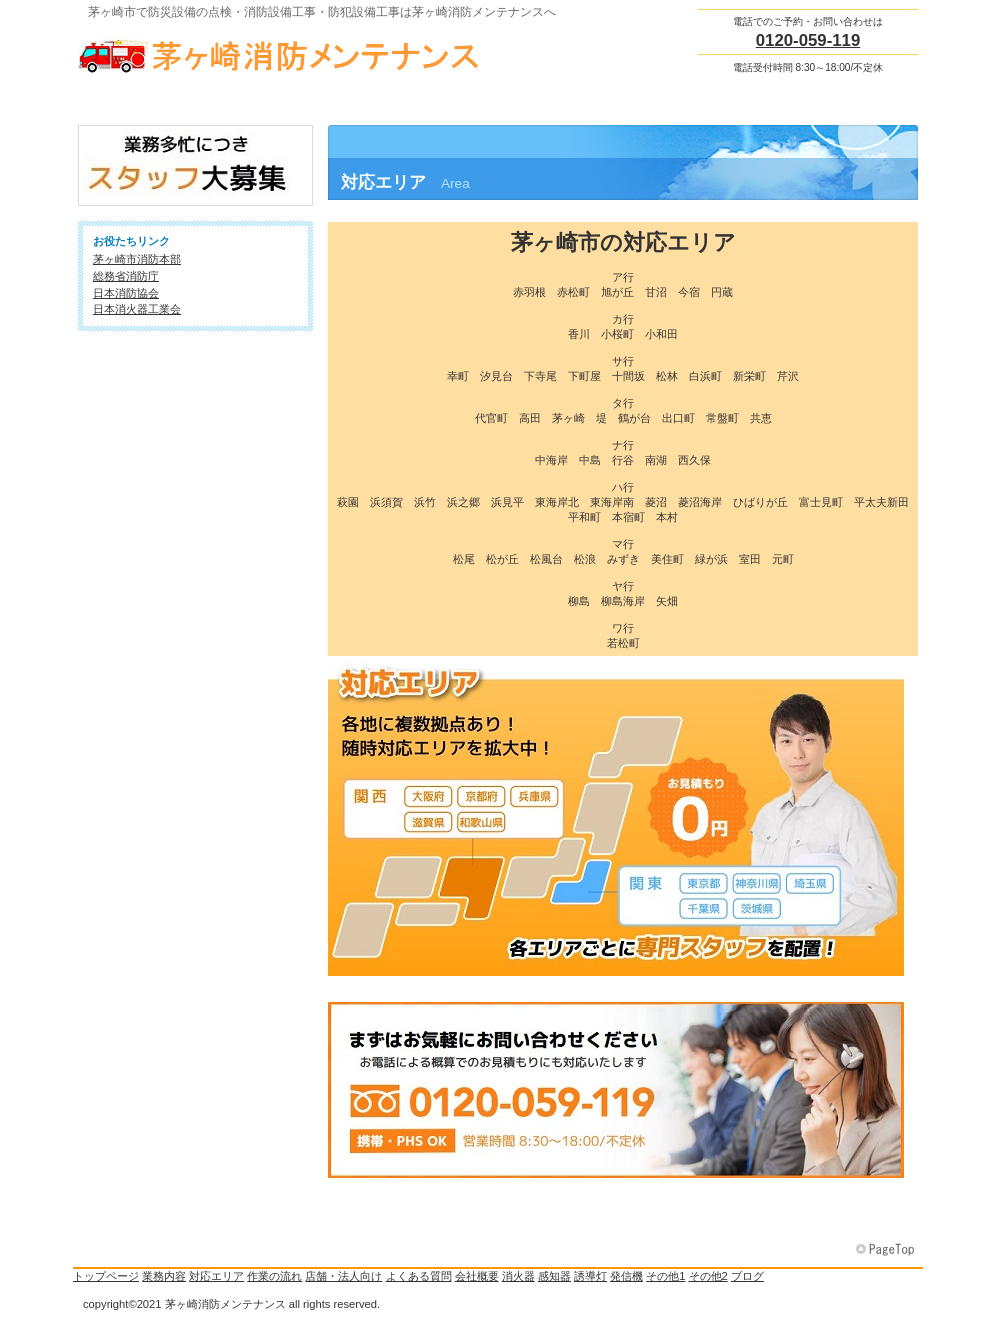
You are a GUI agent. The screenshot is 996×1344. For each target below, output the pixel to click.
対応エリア (216, 1276)
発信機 (626, 1276)
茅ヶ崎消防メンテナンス (278, 51)
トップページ (106, 1276)
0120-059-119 (808, 40)
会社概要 (477, 1276)
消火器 (518, 1276)
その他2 (708, 1276)
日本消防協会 (126, 293)
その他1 (665, 1276)
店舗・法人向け (343, 1276)
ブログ (747, 1276)
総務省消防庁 (126, 276)
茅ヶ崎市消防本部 (137, 259)
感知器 (554, 1276)
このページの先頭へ (887, 1250)
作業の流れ (274, 1276)
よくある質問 (419, 1276)
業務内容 (164, 1276)
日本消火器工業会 (137, 309)
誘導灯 (590, 1276)
